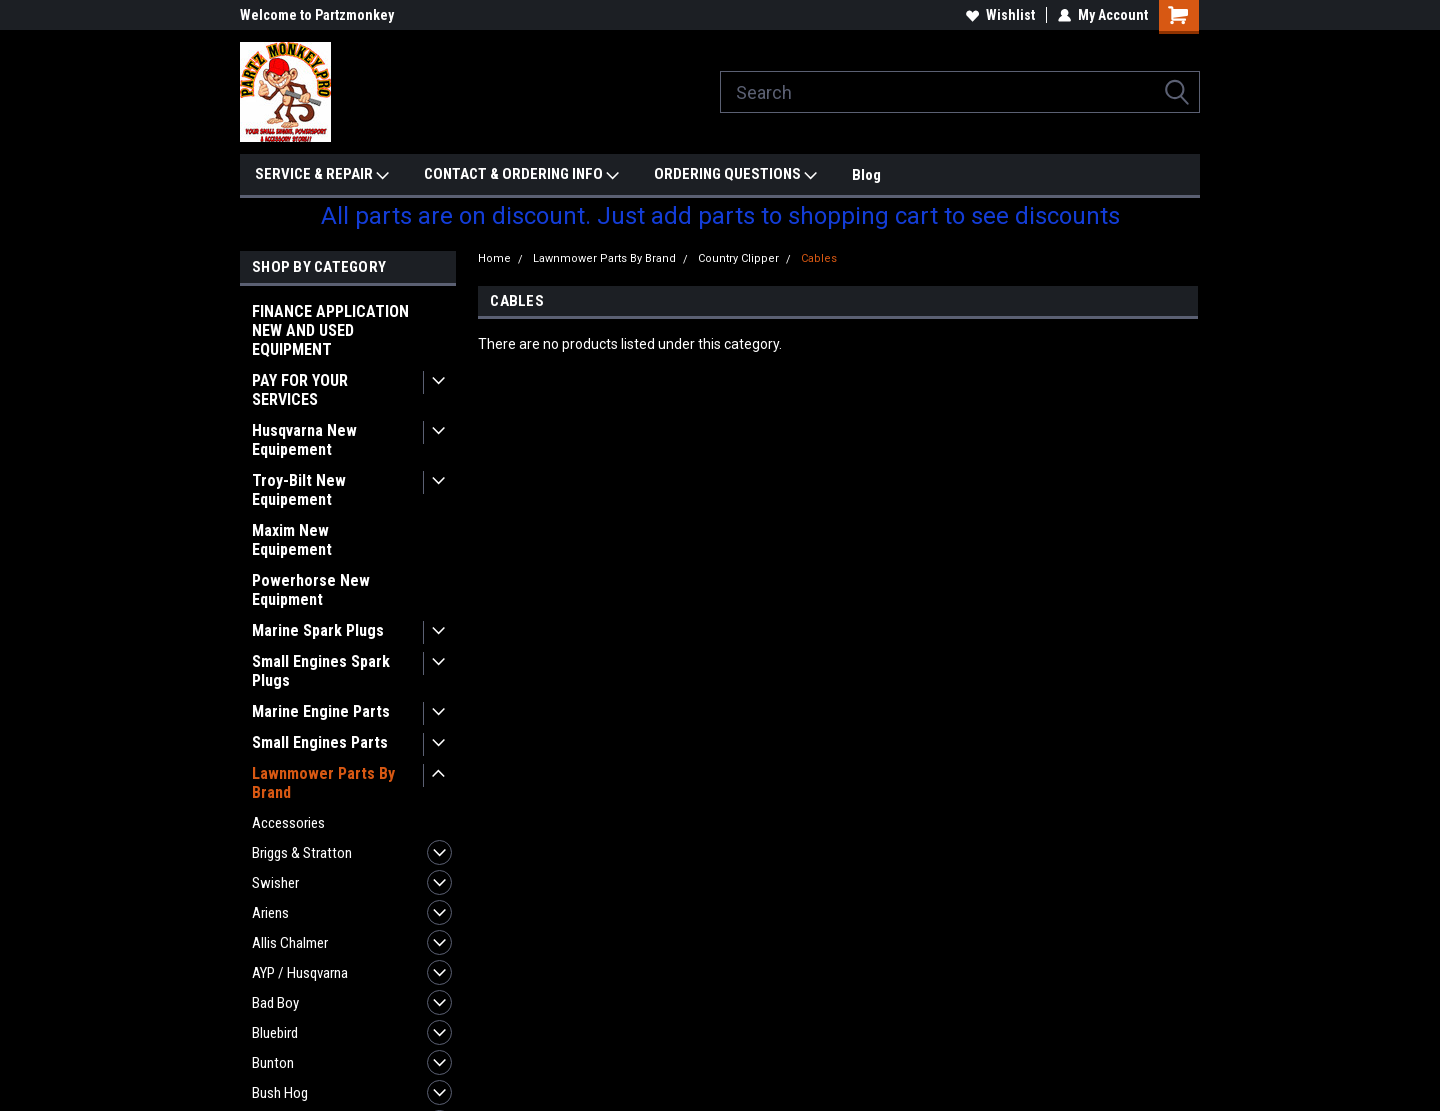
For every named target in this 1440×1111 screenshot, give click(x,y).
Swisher (275, 883)
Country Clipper (738, 258)
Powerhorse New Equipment (311, 590)
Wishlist (1000, 15)
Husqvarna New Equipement (304, 440)
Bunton (273, 1063)
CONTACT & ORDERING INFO (521, 175)
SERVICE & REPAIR (322, 175)
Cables (819, 258)
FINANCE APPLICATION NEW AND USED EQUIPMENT (330, 330)
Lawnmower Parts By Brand (323, 783)
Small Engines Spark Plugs (321, 671)
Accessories (288, 823)
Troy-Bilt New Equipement (299, 490)
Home (494, 258)
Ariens (270, 913)
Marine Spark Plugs (318, 630)
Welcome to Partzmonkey (317, 15)
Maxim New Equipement (292, 540)
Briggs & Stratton (302, 853)
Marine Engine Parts (321, 711)
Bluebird (275, 1033)
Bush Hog (280, 1093)
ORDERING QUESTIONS (735, 175)
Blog (866, 175)
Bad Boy (275, 1003)
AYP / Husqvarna (300, 973)
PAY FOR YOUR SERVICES (300, 390)
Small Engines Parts (320, 742)
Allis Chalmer (290, 943)
